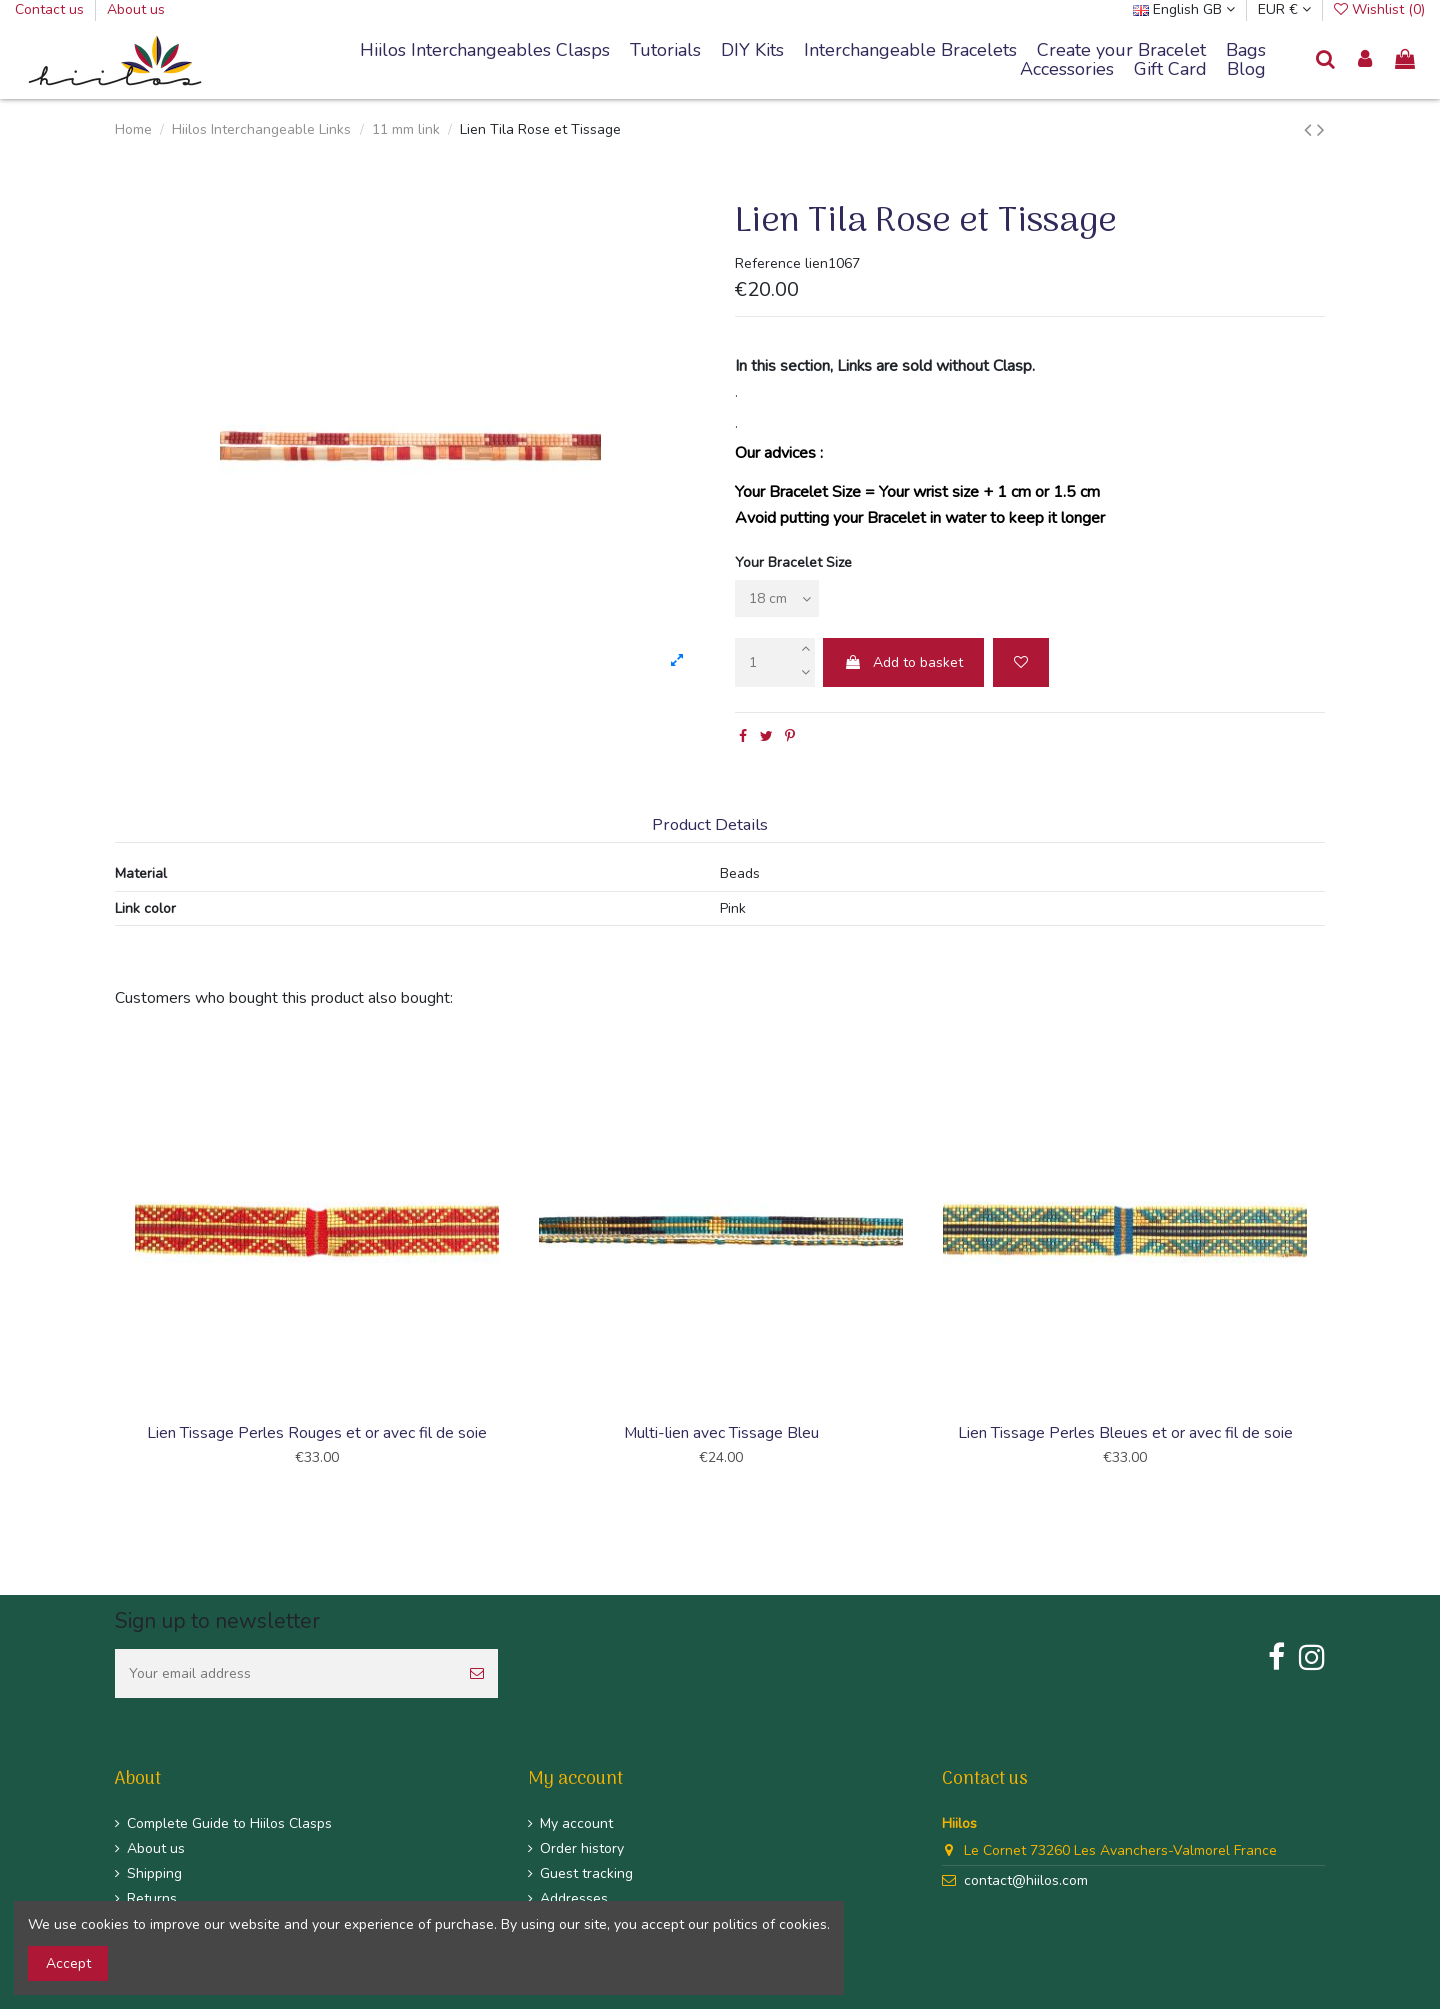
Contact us (51, 9)
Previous (112, 1261)
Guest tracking (586, 1873)
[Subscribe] (477, 1673)
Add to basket (903, 662)
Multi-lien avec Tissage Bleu (721, 1433)
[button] (910, 51)
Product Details (710, 825)
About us (136, 9)
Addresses (574, 1898)
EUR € (1284, 9)
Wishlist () (1379, 9)
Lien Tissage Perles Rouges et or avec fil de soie (317, 1433)
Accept (68, 1963)
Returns (152, 1898)
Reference (768, 263)
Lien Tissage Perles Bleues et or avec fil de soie (1125, 1433)
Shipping (154, 1873)
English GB (1184, 9)
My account (576, 1823)
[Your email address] (285, 1673)
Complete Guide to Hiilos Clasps (229, 1823)
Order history (582, 1848)
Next (1327, 1261)
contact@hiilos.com (1026, 1880)
